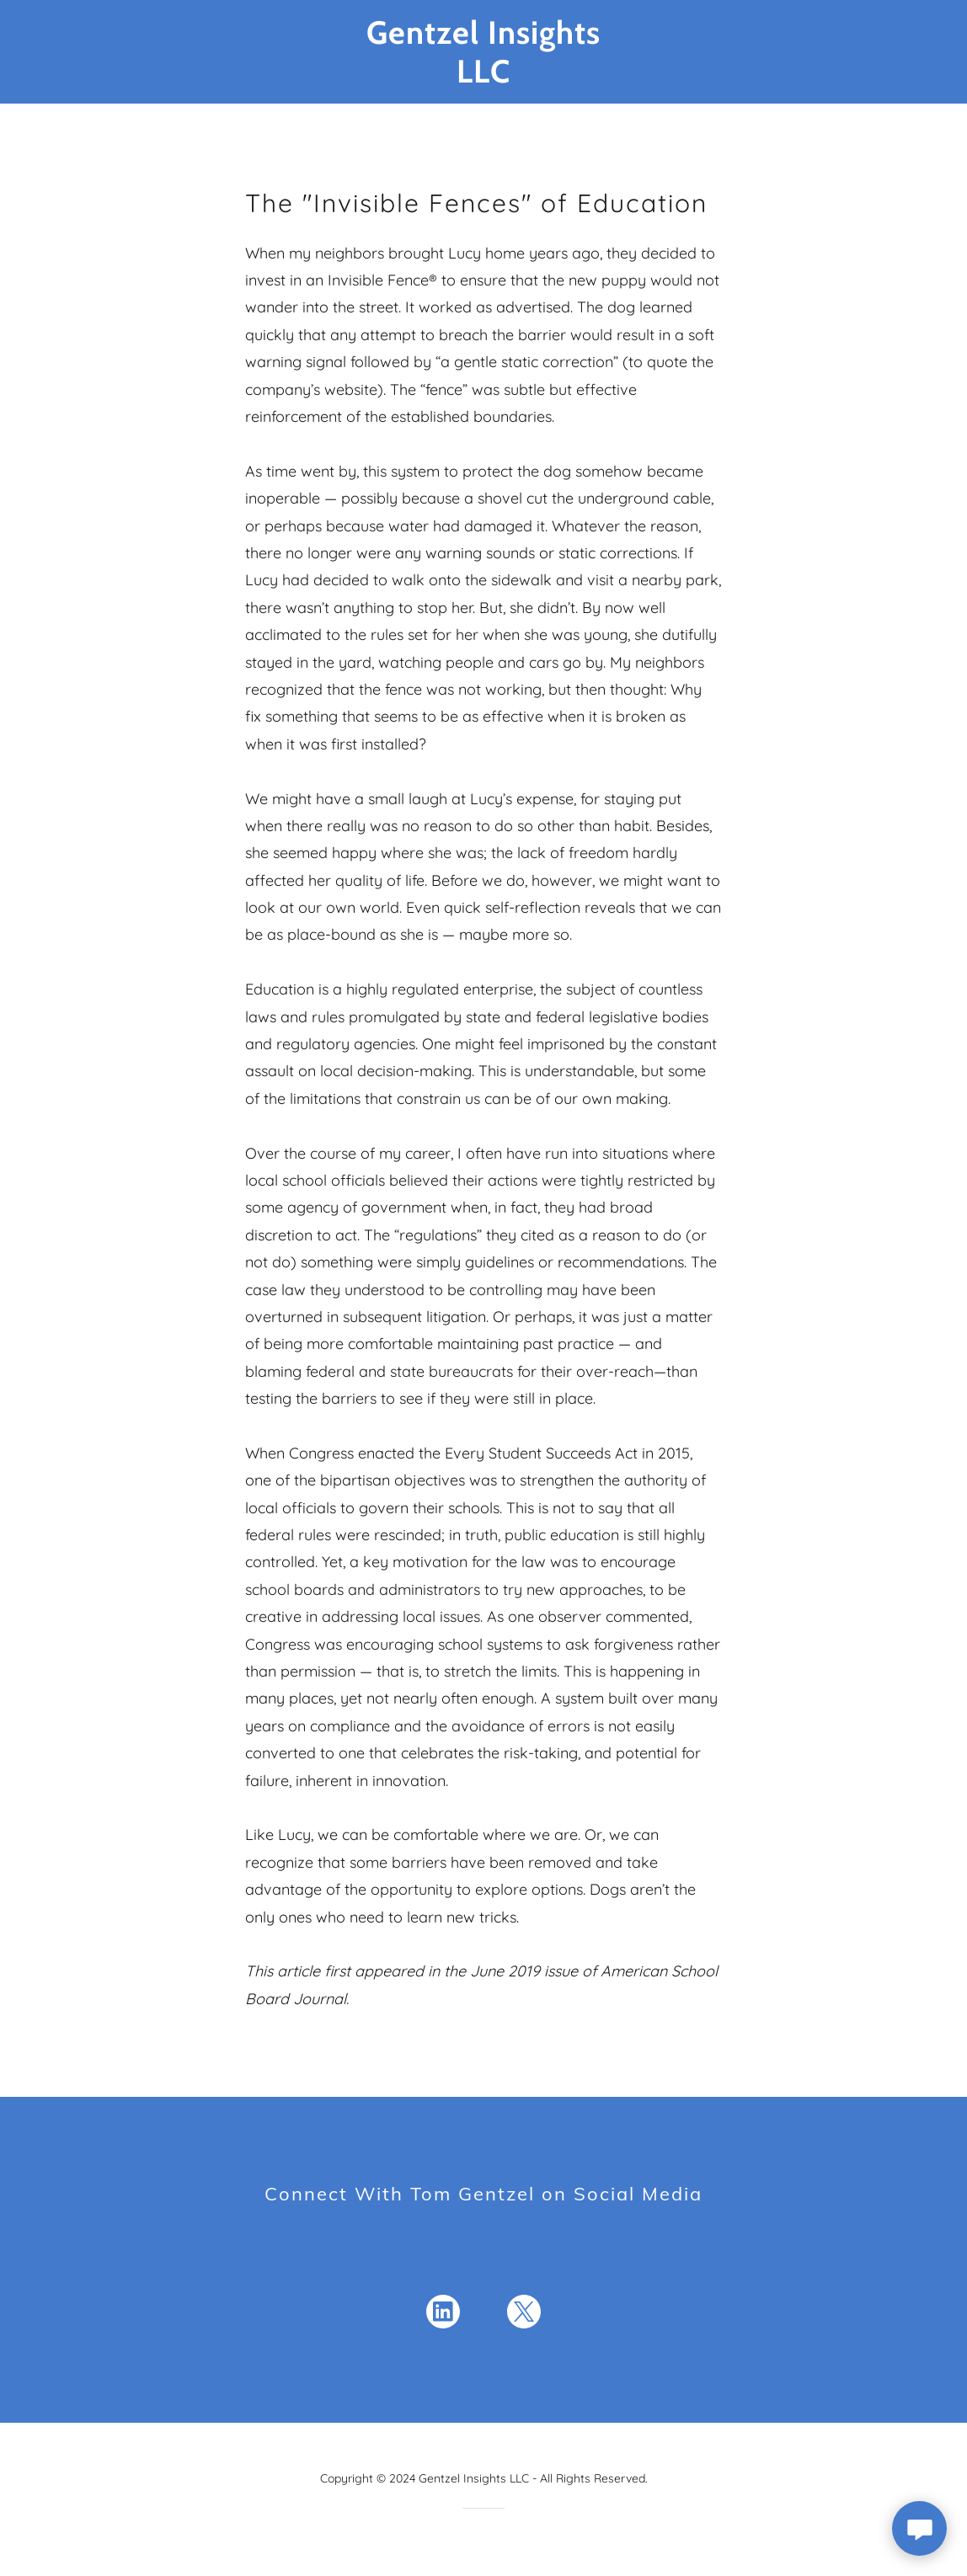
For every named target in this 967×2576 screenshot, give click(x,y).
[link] (484, 77)
